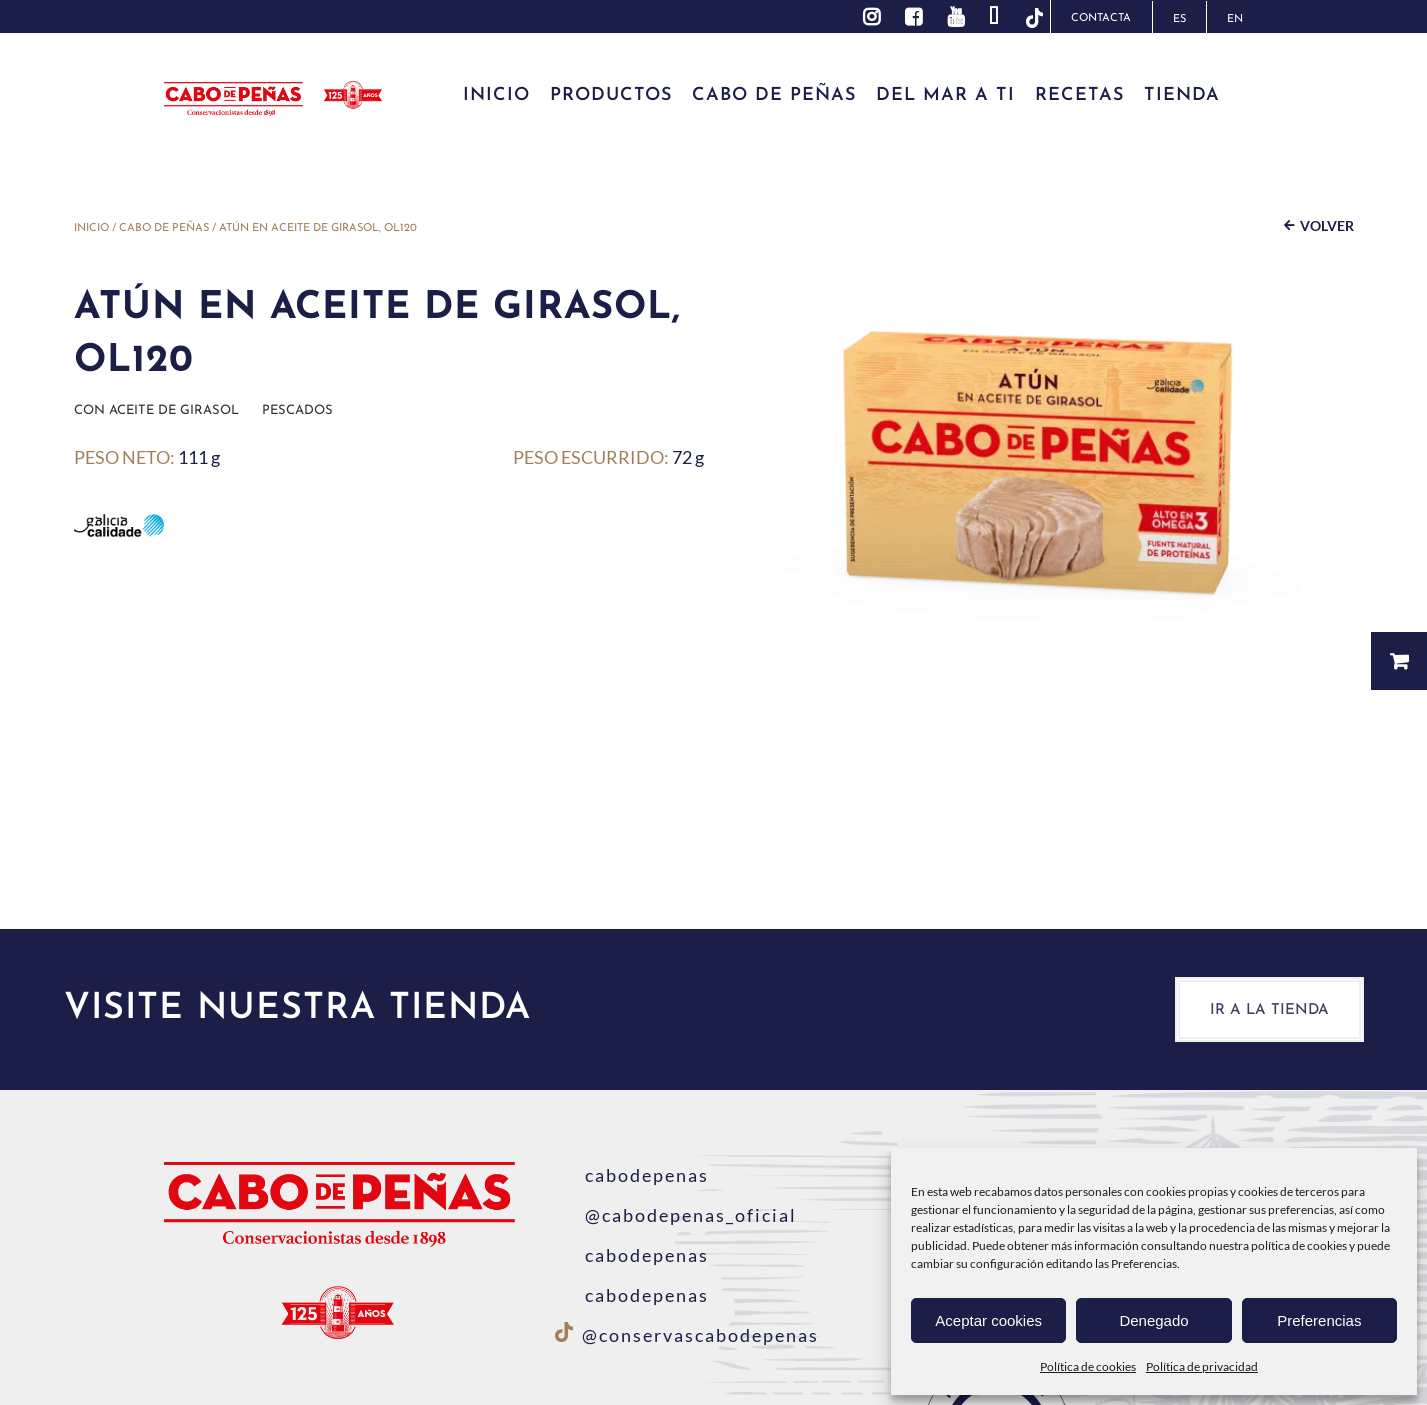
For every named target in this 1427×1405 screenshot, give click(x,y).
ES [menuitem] (1179, 19)
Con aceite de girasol (156, 410)
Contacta (1101, 18)
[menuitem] (1179, 17)
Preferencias (1319, 1320)
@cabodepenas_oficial (676, 1215)
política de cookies (1299, 1245)
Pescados (297, 410)
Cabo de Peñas (164, 228)
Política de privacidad (1202, 1366)
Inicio (91, 228)
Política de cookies (1088, 1366)
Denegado (1153, 1320)
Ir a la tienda (1269, 1010)
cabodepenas (632, 1175)
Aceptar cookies (988, 1320)
